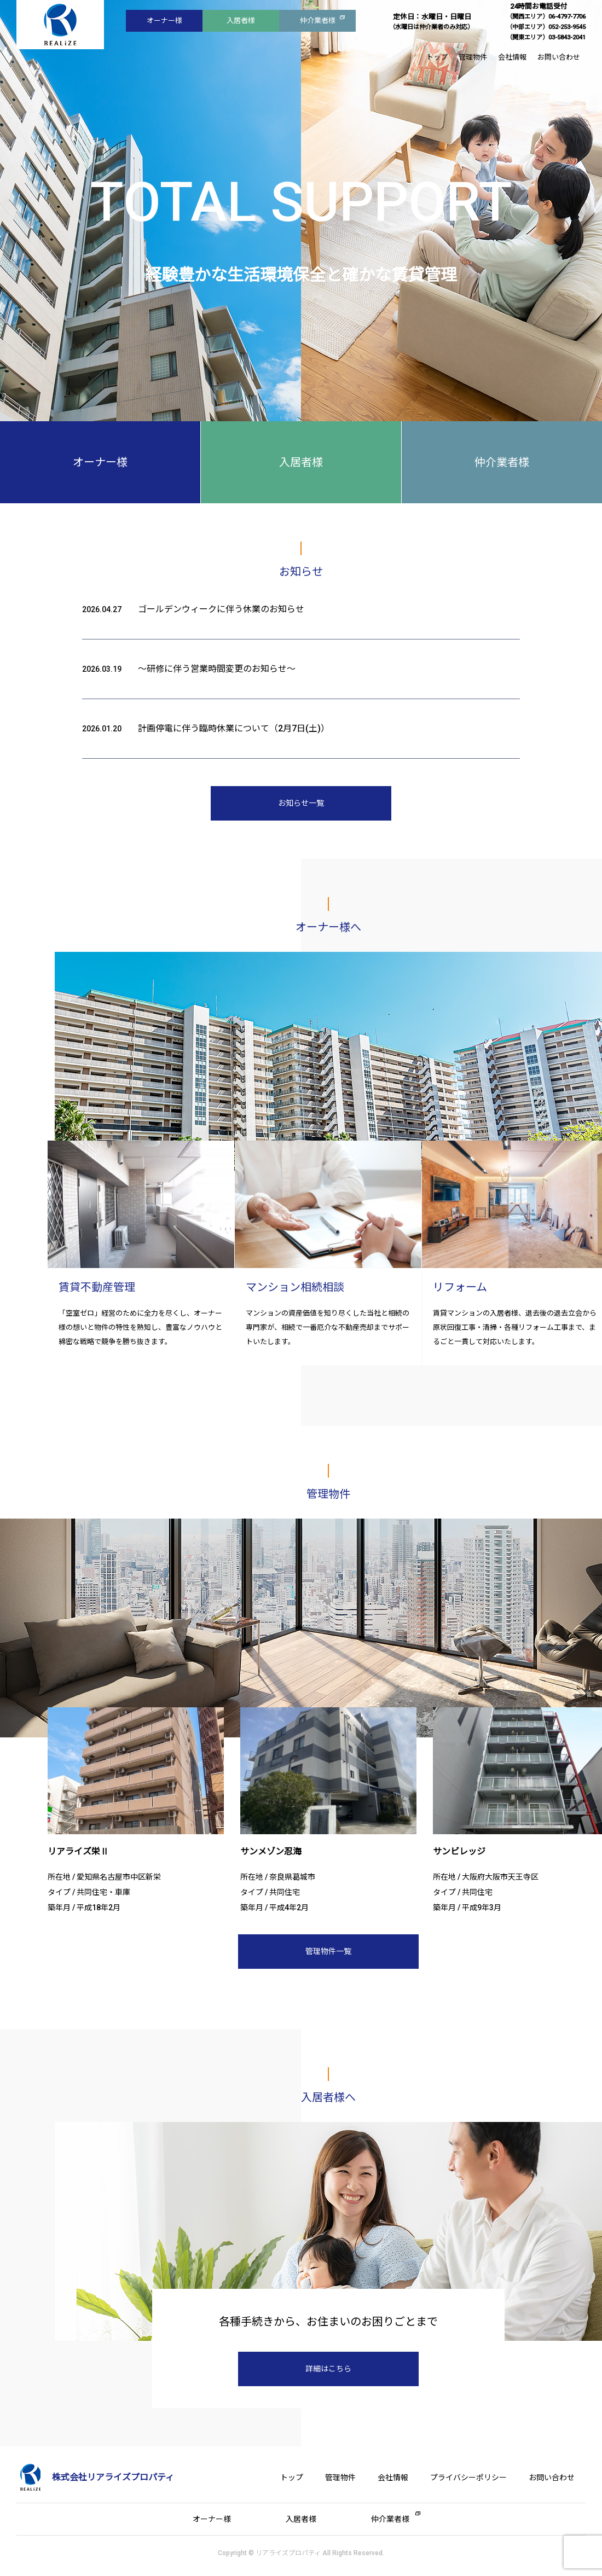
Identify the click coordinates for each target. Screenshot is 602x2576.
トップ (437, 57)
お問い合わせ (558, 57)
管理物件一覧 (328, 1951)
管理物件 (473, 57)
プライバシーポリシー (468, 2477)
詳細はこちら (328, 2368)
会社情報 (512, 57)
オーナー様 (164, 20)
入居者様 (241, 20)
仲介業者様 (317, 20)
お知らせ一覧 (301, 803)
